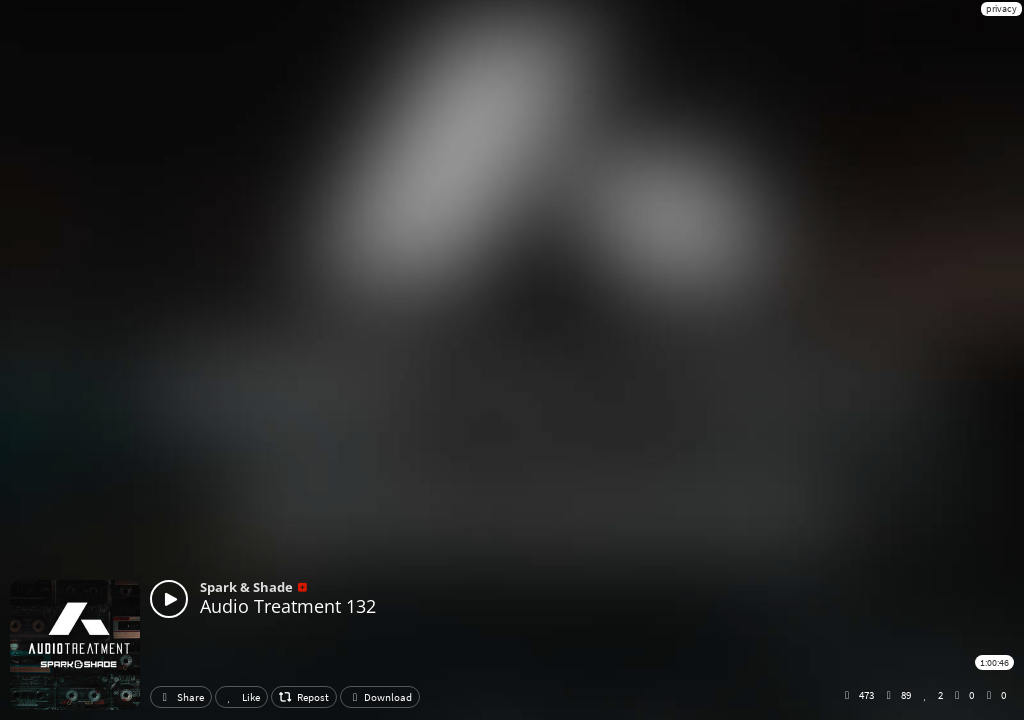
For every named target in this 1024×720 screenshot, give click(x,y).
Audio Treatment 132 (288, 606)
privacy (1001, 8)
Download (380, 697)
